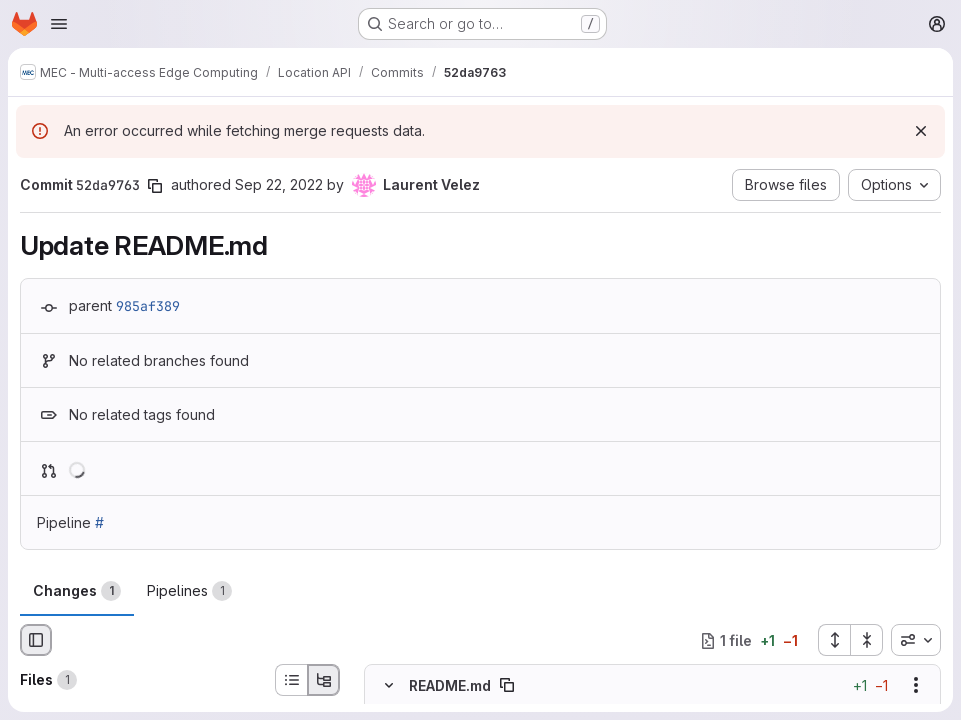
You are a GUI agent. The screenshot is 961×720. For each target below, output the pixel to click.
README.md (450, 685)
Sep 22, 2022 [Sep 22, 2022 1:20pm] (279, 184)
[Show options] (916, 685)
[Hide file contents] (389, 685)
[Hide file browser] (36, 640)
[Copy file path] (507, 685)
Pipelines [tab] (189, 591)
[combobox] (916, 640)
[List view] (291, 680)
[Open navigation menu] (59, 24)
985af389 (148, 306)
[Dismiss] (921, 131)
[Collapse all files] (867, 640)
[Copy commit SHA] (155, 186)
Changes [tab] (77, 591)
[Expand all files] (834, 640)
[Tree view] (324, 680)
